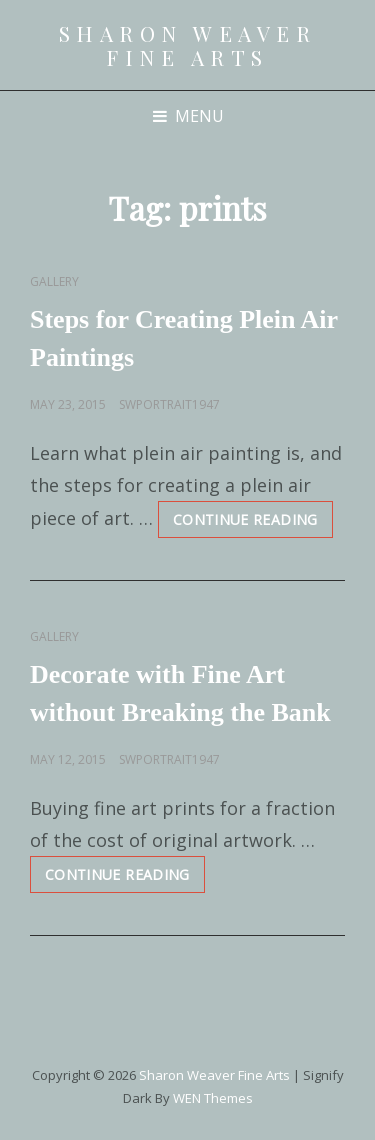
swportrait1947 (169, 404)
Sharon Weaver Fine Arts (188, 45)
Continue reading (253, 523)
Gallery (54, 281)
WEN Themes (213, 1098)
